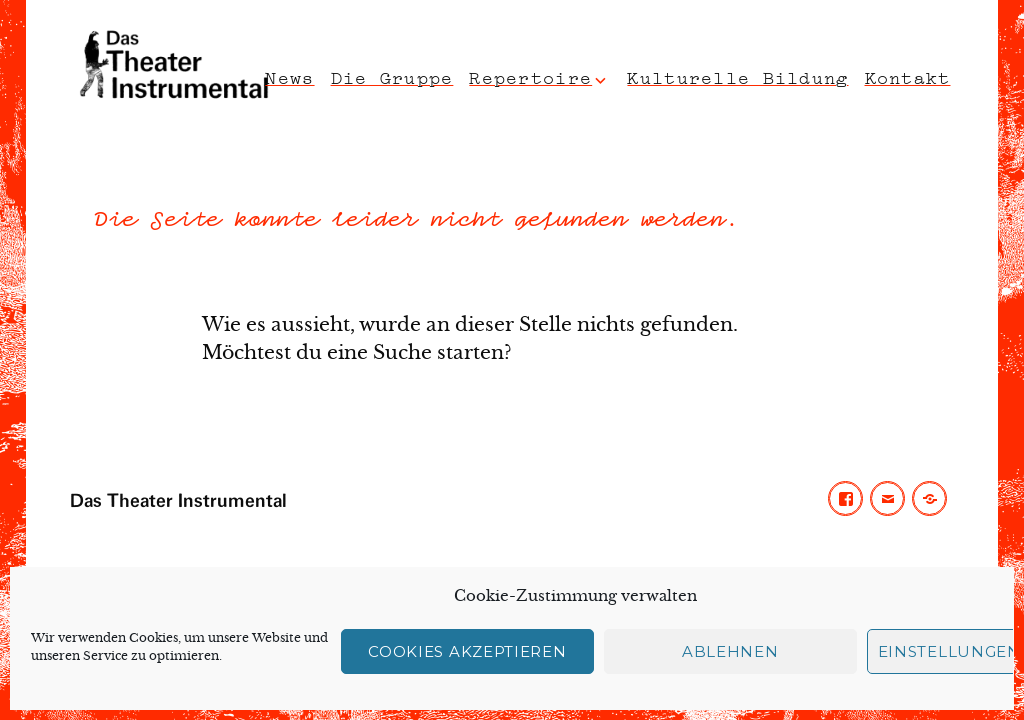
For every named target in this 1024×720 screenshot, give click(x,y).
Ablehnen (730, 651)
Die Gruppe (392, 76)
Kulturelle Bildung (737, 76)
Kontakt (908, 76)
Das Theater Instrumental (178, 501)
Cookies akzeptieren (467, 651)
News (289, 76)
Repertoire (530, 76)
